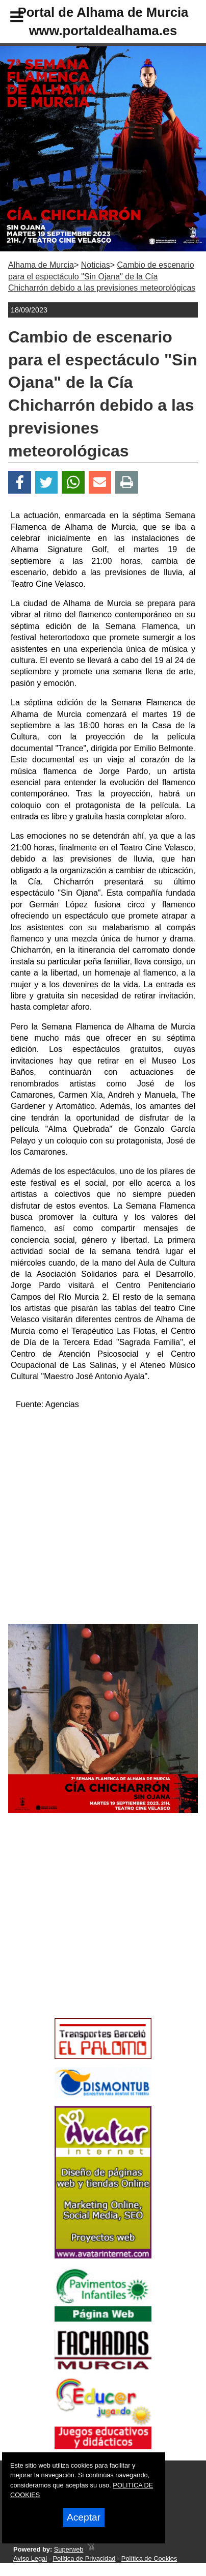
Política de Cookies (149, 2558)
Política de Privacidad (84, 2558)
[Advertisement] (87, 1934)
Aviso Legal (30, 2558)
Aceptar (83, 2517)
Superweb (69, 2549)
